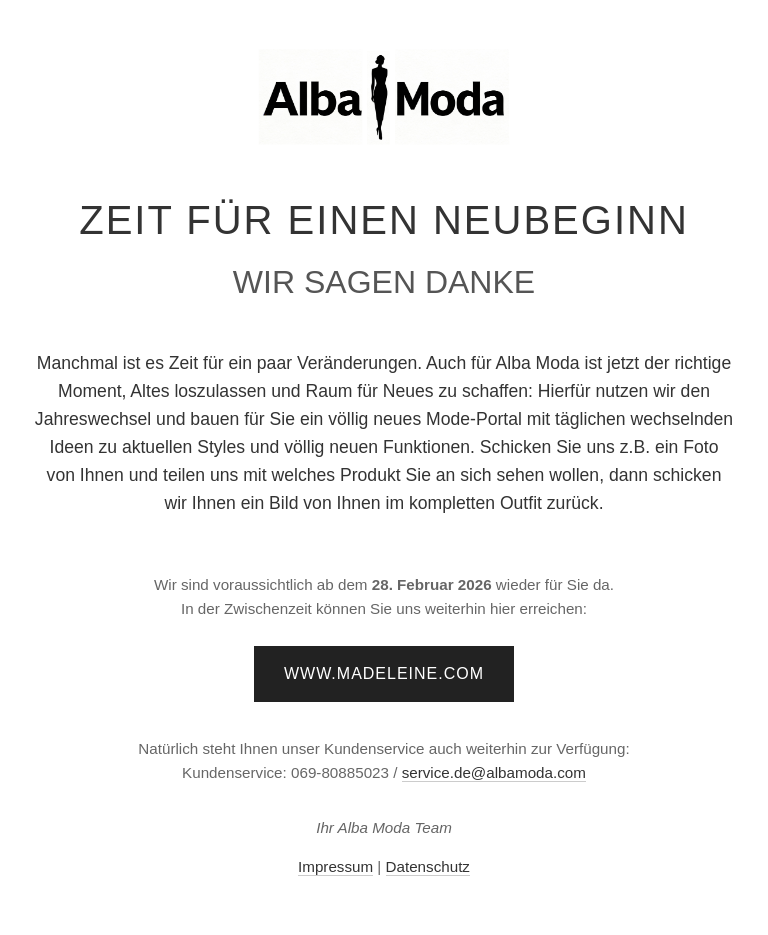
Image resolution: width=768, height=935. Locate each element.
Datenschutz (428, 866)
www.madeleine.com (384, 673)
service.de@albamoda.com (494, 772)
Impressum (335, 866)
